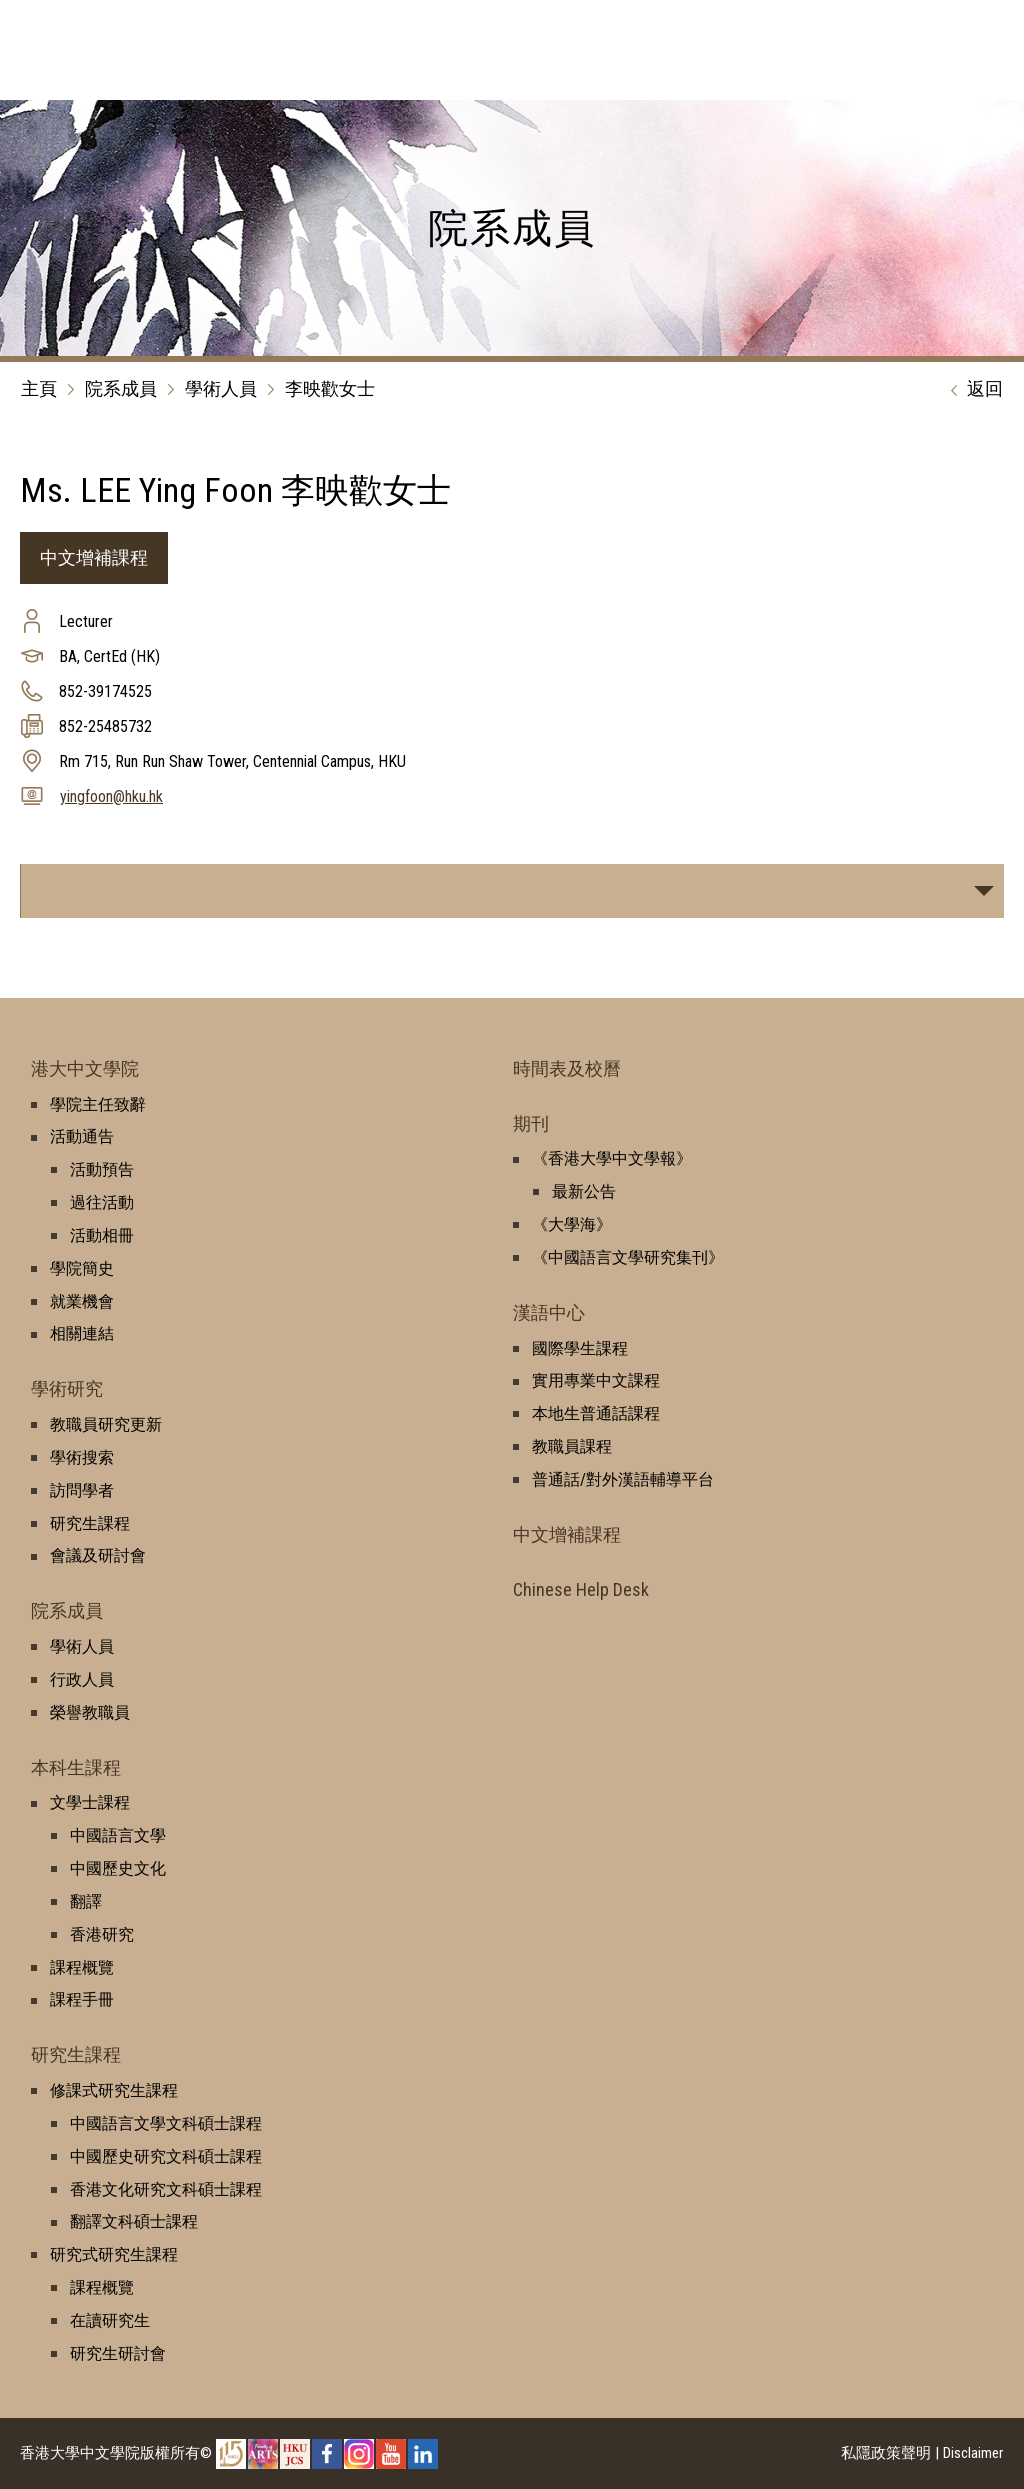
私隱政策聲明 (886, 2453)
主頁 (39, 388)
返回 (972, 390)
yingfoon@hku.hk (111, 796)
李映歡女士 (330, 388)
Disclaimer (973, 2453)
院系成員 (121, 388)
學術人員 (221, 388)
